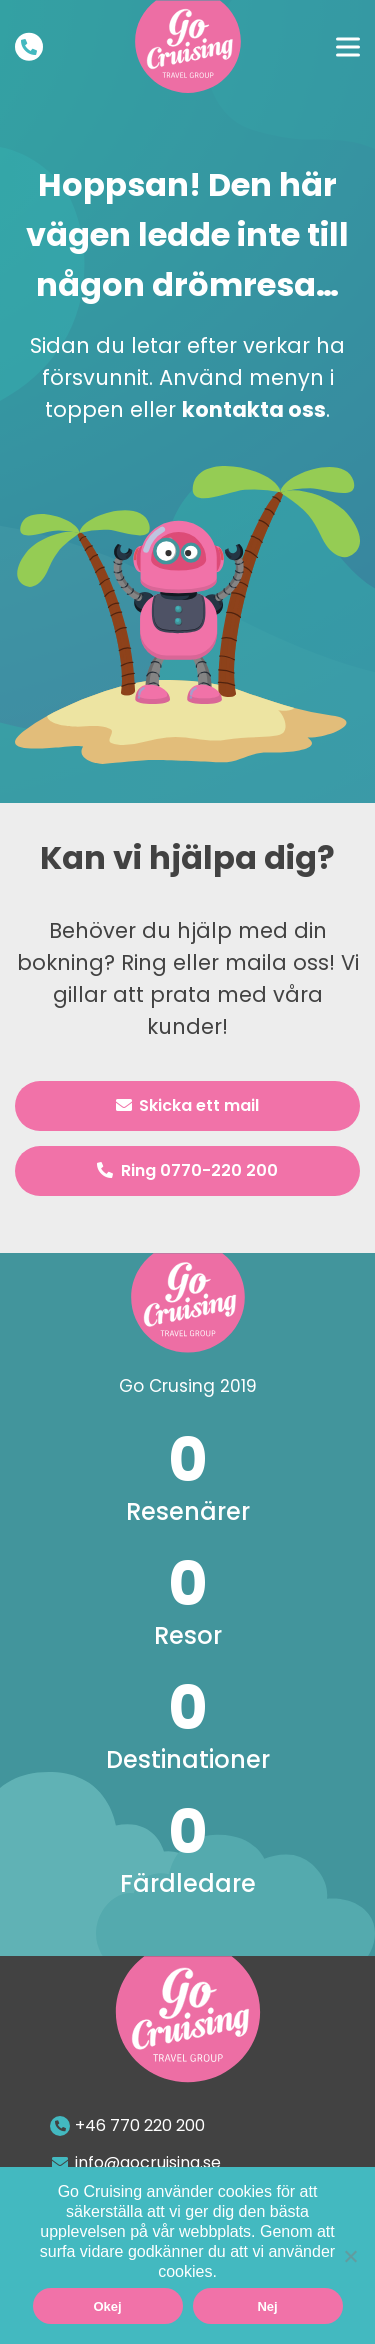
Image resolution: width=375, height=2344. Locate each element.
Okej (107, 2306)
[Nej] (350, 2256)
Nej (267, 2306)
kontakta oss (254, 409)
